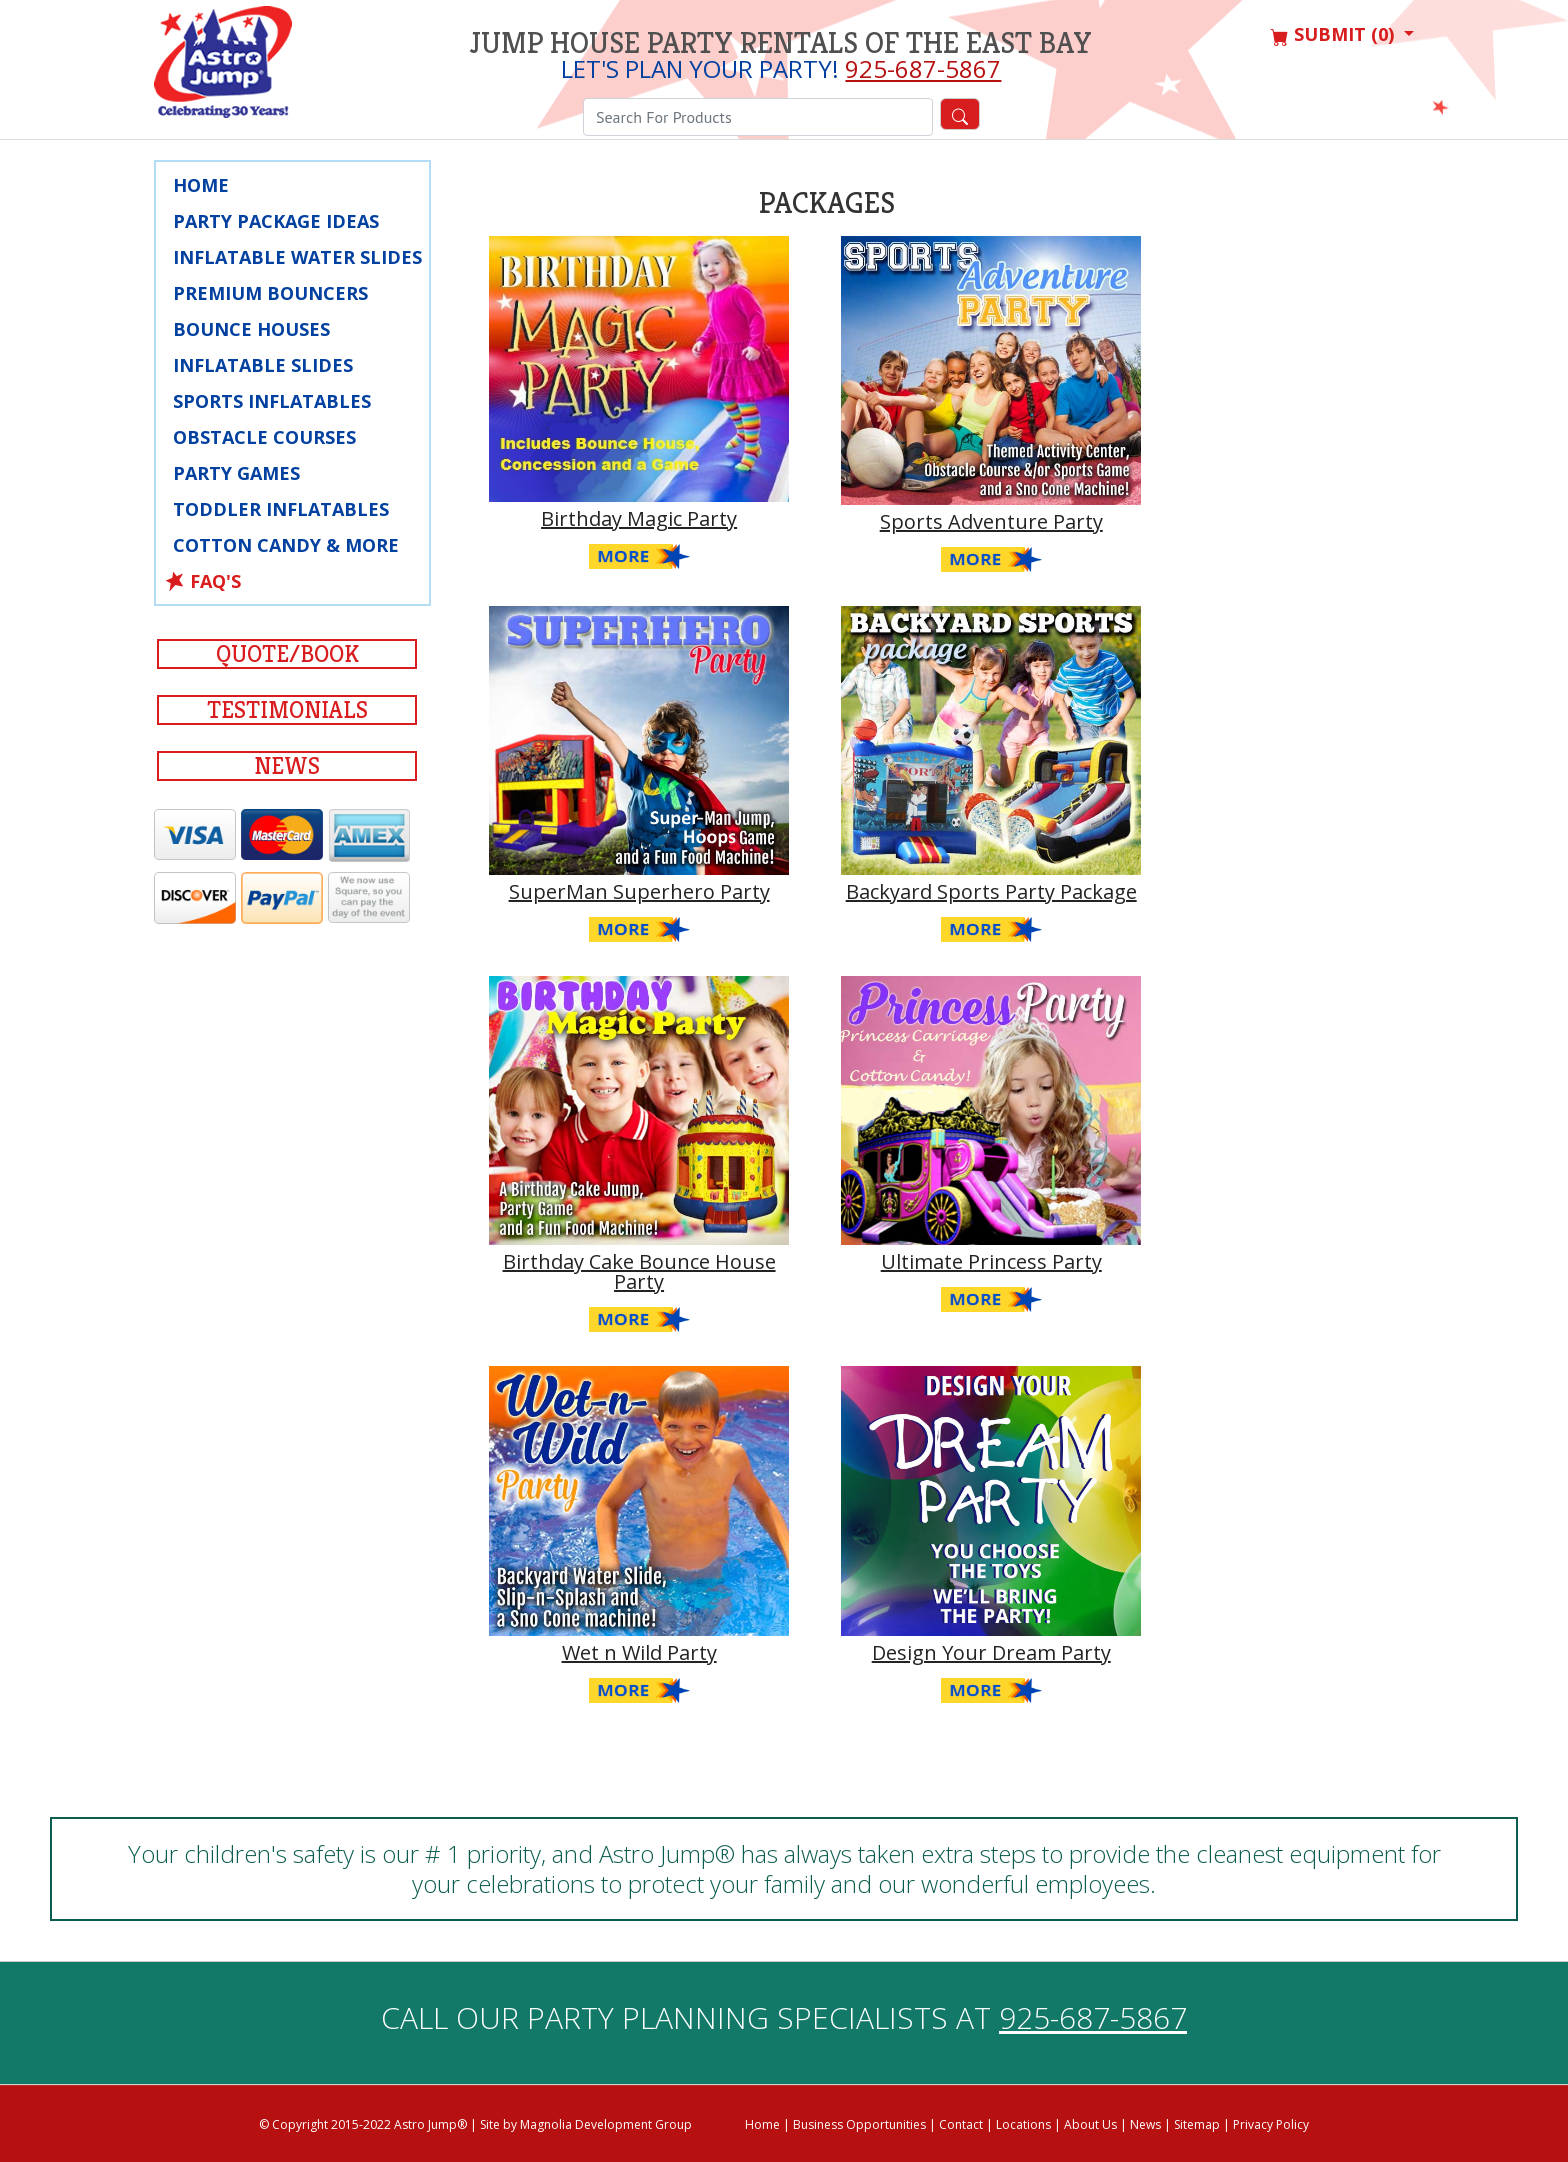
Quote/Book (287, 654)
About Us (1090, 2124)
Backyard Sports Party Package (991, 891)
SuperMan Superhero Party (639, 891)
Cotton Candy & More (286, 545)
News (287, 766)
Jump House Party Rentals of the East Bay (781, 43)
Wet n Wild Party (639, 1652)
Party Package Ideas (276, 221)
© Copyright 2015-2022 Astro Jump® (363, 2124)
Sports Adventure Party (991, 521)
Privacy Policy (1271, 2124)
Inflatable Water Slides (297, 257)
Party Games (236, 473)
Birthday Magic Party (639, 518)
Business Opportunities (859, 2124)
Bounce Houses (251, 329)
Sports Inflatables (272, 401)
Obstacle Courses (264, 437)
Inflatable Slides (263, 365)
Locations (1023, 2124)
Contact (961, 2124)
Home (201, 185)
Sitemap (1197, 2124)
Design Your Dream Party (991, 1652)
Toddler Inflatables (281, 509)
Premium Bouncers (270, 293)
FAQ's (215, 581)
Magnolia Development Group (606, 2124)
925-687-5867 (923, 68)
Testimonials (287, 710)
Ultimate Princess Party (991, 1261)
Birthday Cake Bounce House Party (639, 1271)
